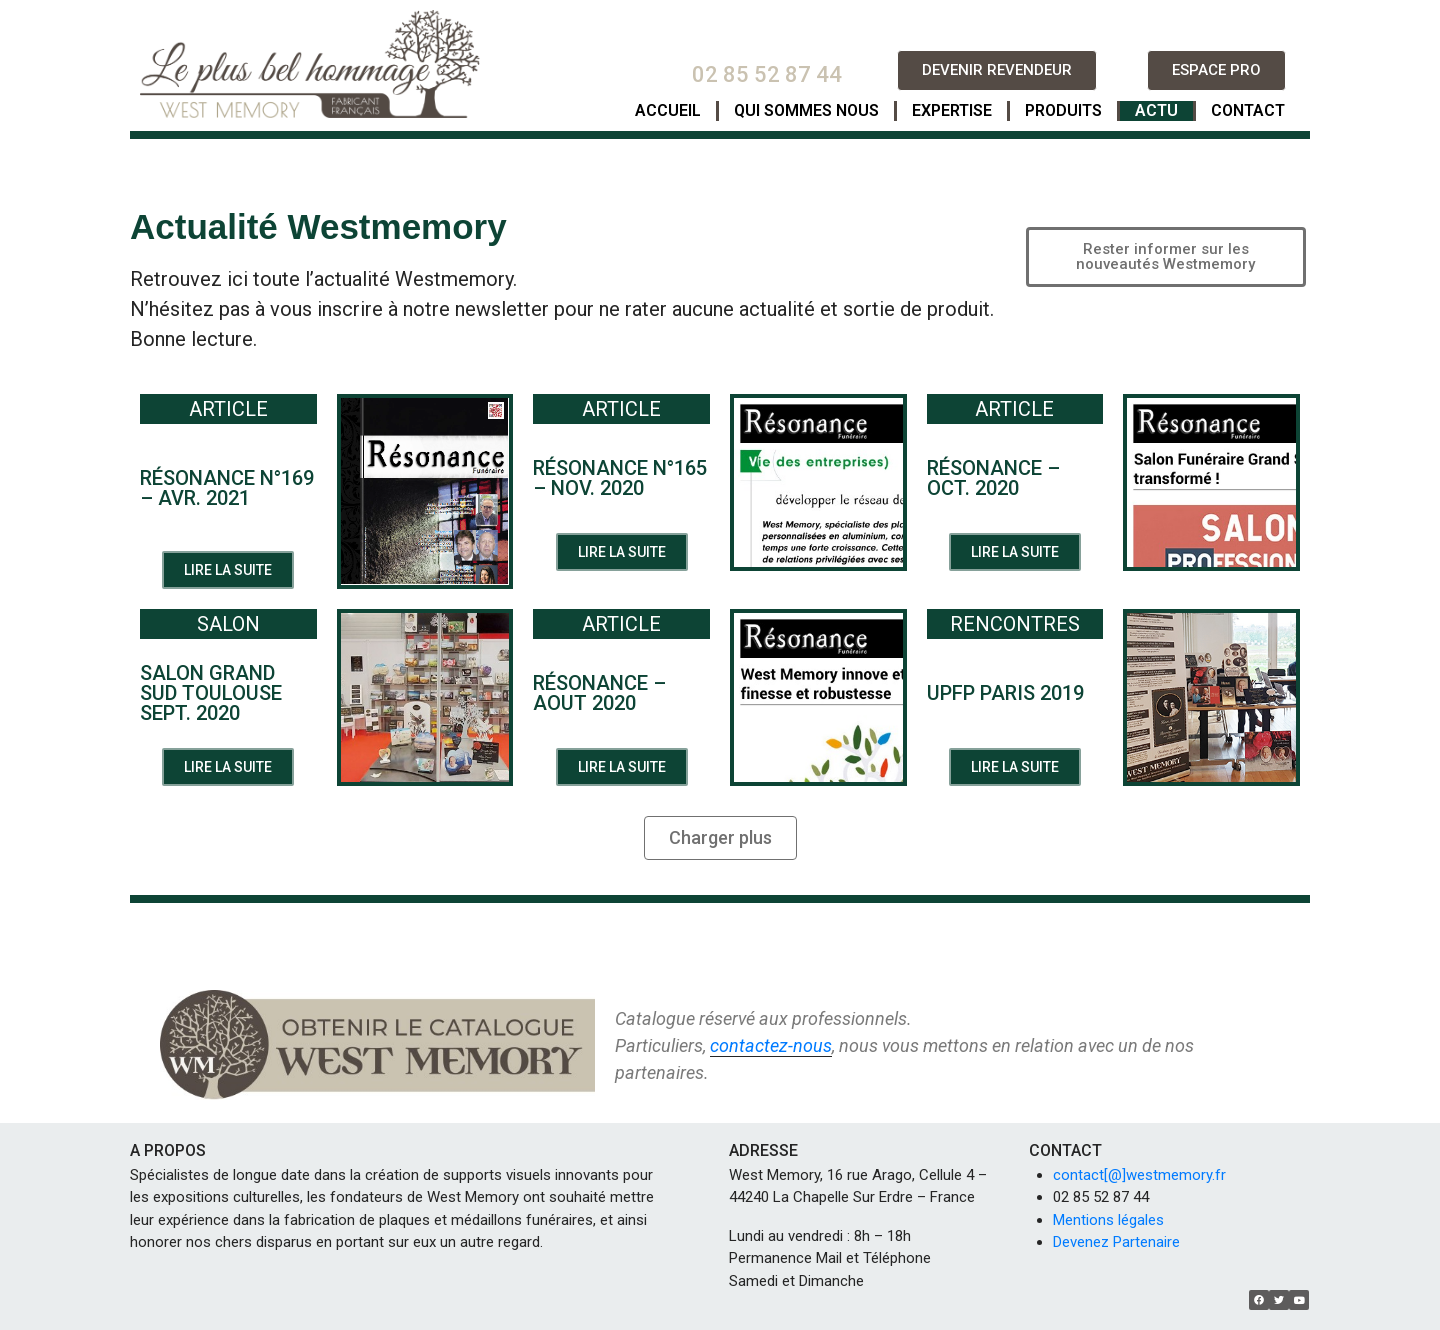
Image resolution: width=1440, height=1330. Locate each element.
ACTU (1156, 110)
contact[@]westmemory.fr (1139, 1175)
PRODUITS (1063, 110)
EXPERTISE (952, 110)
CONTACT (1248, 110)
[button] (997, 70)
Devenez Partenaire (1116, 1242)
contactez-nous (771, 1045)
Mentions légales (1108, 1220)
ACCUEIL (668, 110)
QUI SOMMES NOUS (806, 110)
